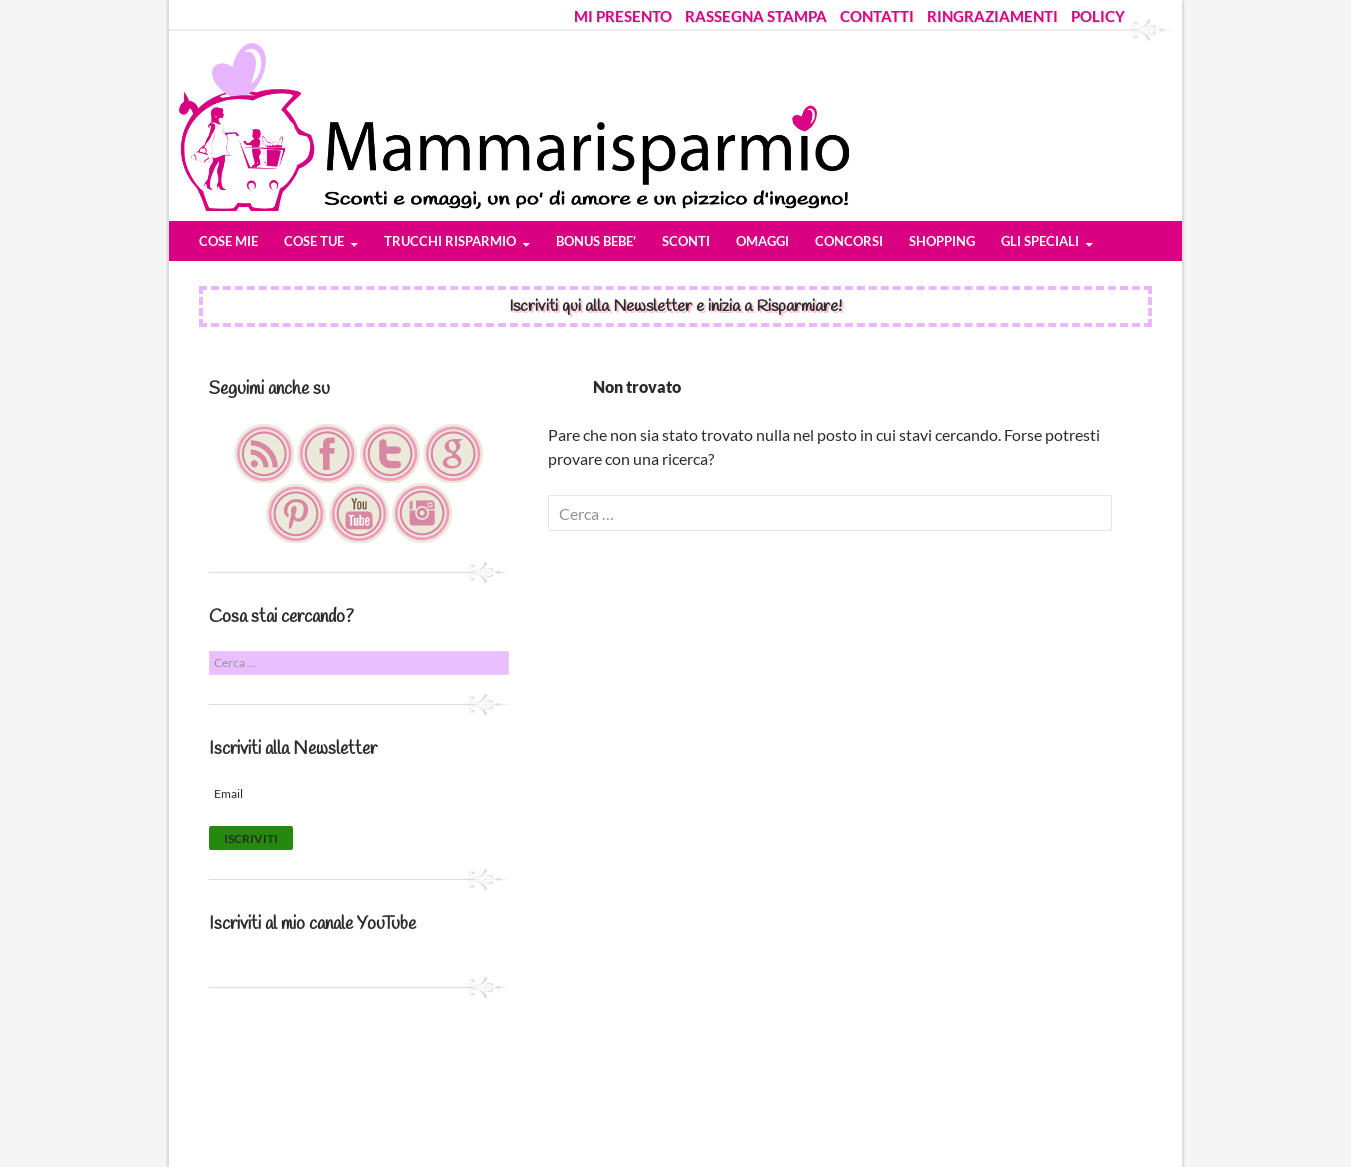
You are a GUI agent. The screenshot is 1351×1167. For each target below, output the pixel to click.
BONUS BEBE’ (596, 241)
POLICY (1098, 16)
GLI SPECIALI (1040, 241)
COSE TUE (314, 241)
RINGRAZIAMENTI (992, 16)
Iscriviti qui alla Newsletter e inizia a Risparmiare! (675, 306)
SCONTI (686, 241)
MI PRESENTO (623, 16)
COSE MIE (228, 241)
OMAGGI (762, 241)
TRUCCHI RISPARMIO (450, 241)
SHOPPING (942, 241)
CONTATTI (877, 16)
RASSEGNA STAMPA (756, 16)
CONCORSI (849, 241)
